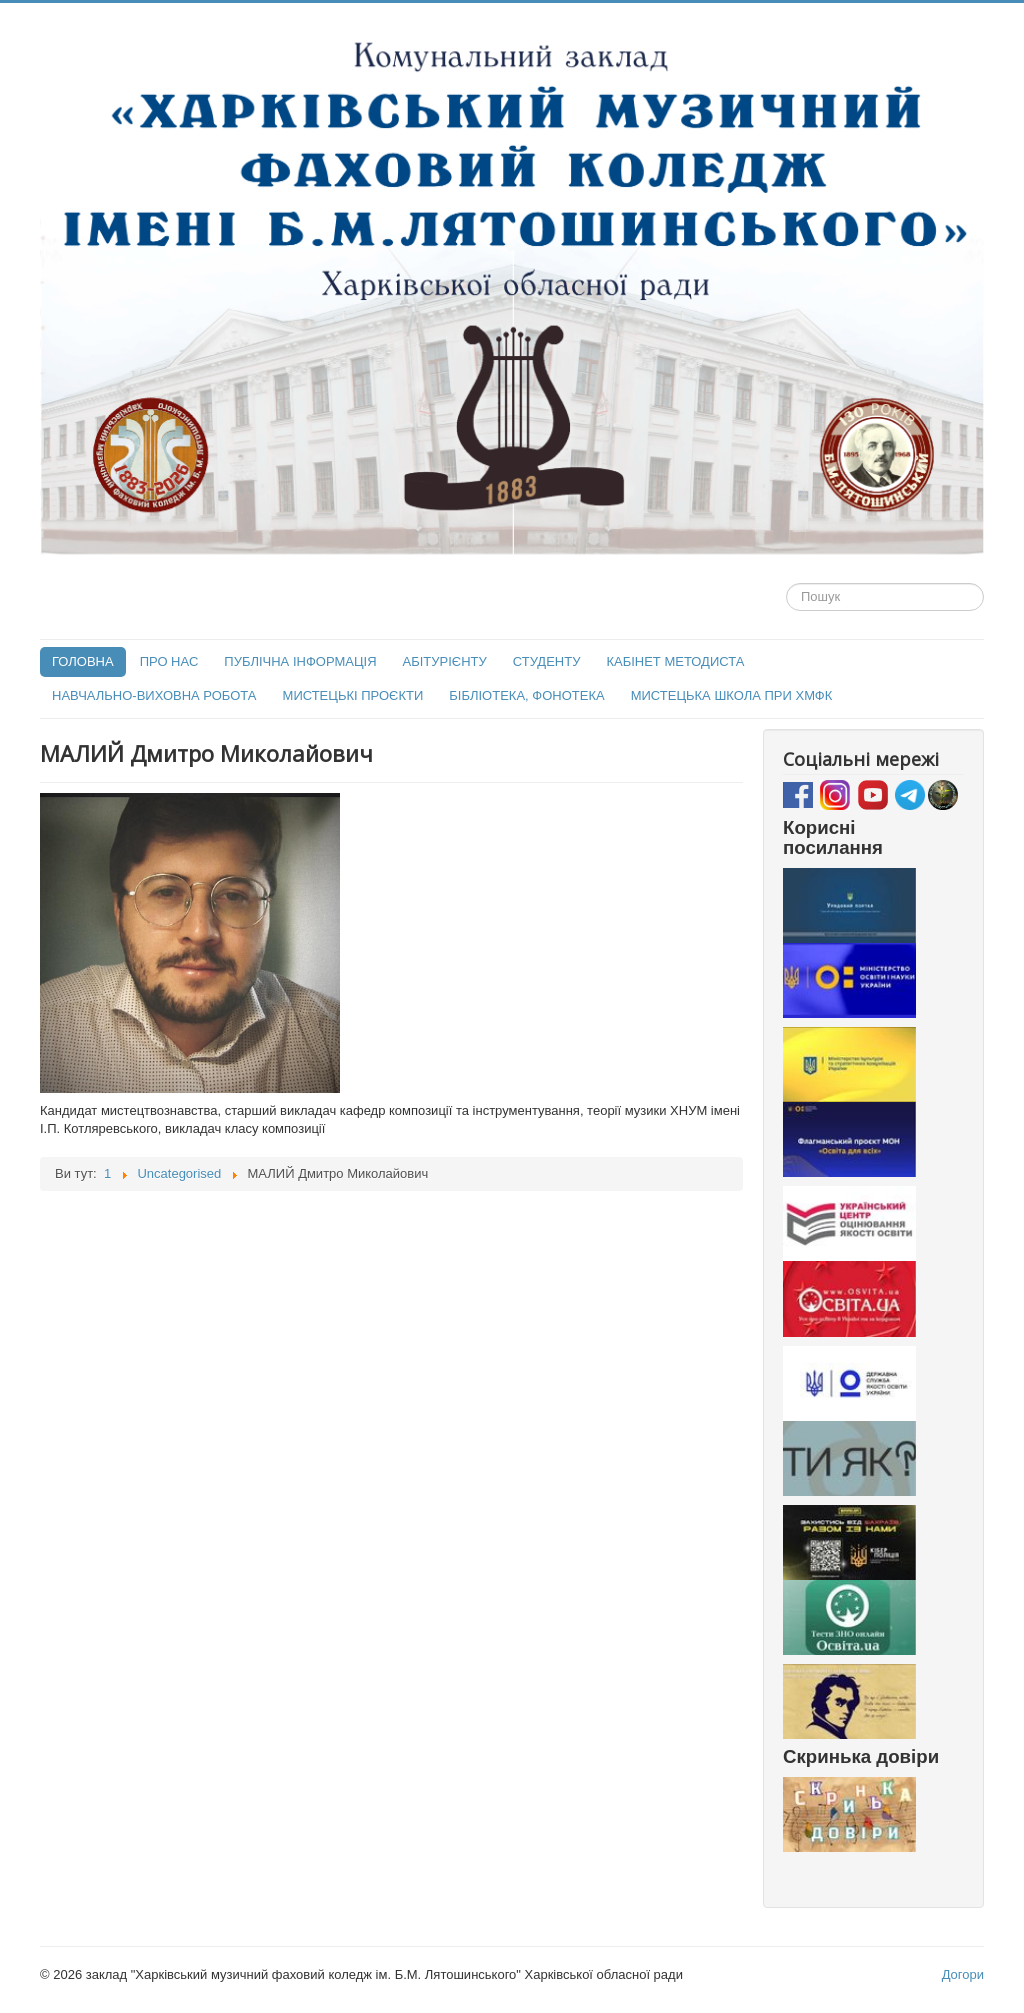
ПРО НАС (169, 661)
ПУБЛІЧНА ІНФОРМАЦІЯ (300, 661)
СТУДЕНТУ (547, 661)
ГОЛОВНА (83, 661)
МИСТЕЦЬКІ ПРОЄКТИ (353, 695)
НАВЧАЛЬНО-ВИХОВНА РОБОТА (154, 695)
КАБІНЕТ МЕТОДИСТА (675, 661)
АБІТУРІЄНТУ (445, 661)
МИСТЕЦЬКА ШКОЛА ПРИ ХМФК (732, 695)
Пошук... (786, 583)
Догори (963, 1974)
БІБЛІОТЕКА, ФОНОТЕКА (526, 695)
